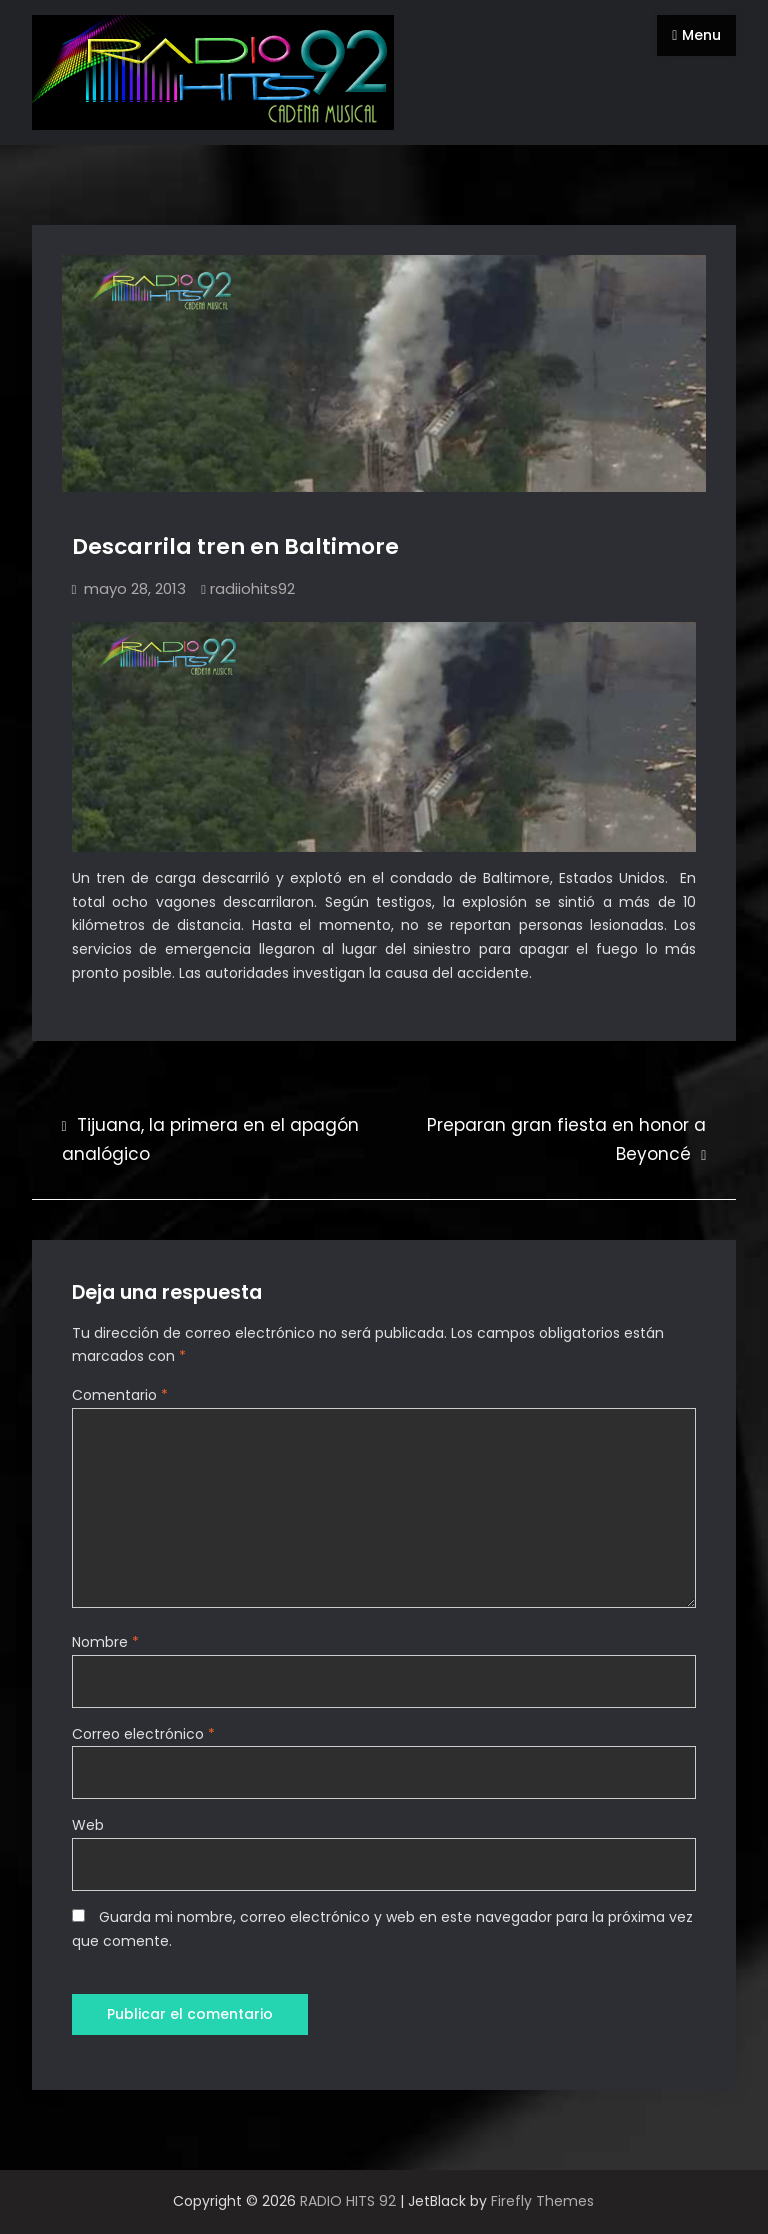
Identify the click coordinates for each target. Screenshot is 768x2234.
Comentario (120, 1395)
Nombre (105, 1642)
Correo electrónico (143, 1734)
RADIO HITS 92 (348, 2201)
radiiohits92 (252, 588)
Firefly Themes (542, 2201)
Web (88, 1825)
